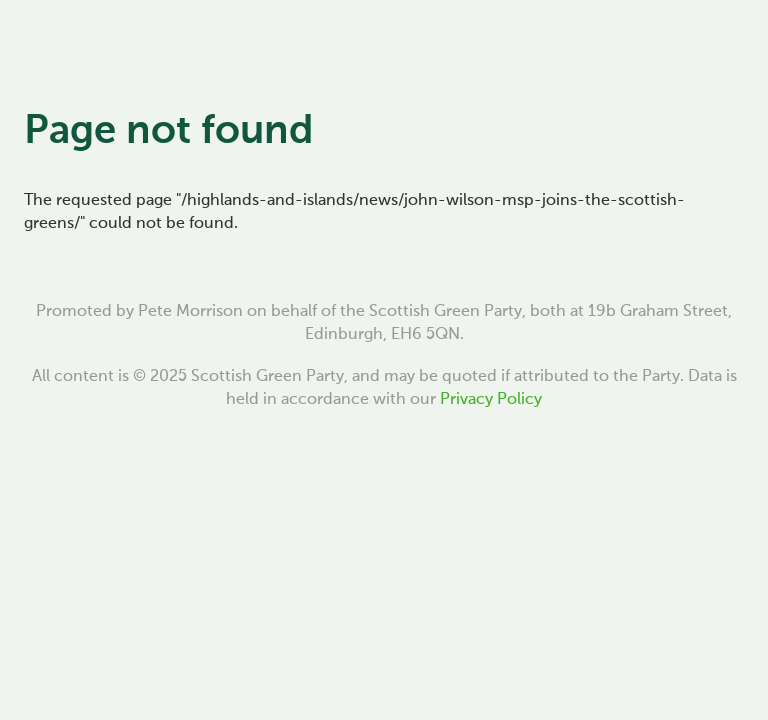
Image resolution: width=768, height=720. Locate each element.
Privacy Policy (491, 400)
